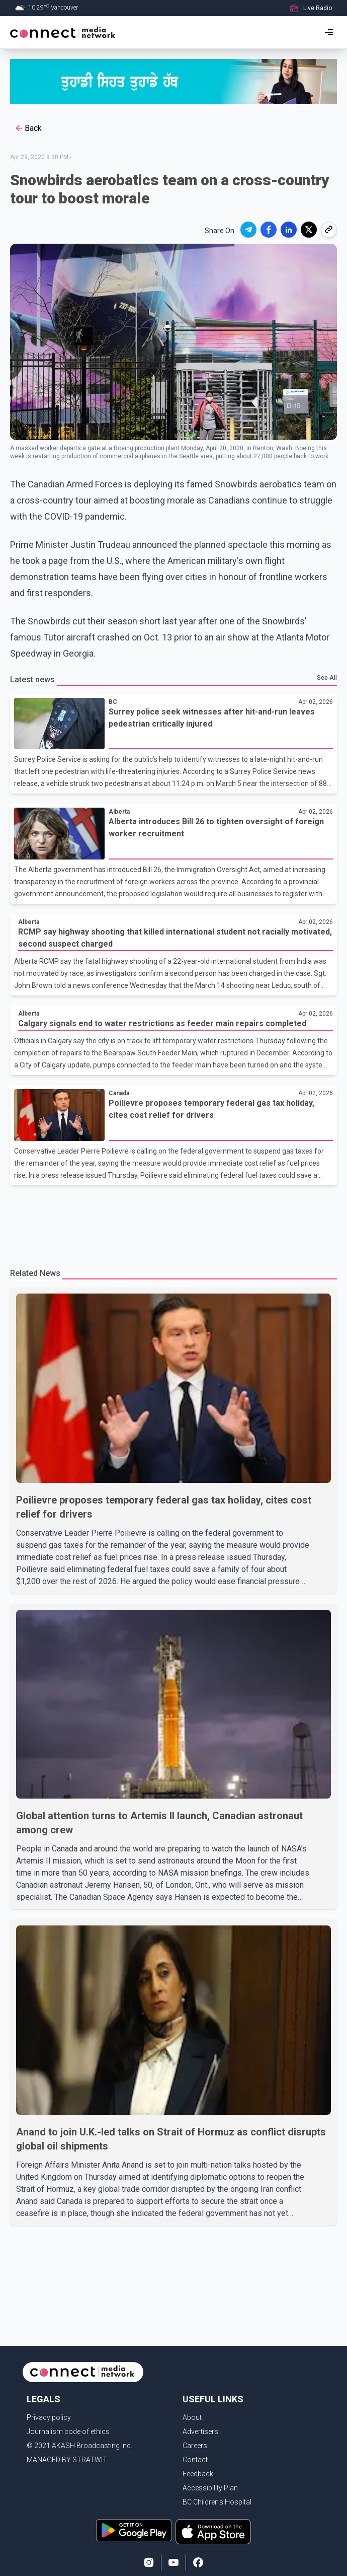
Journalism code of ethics (68, 2431)
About (192, 2417)
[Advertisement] (173, 1220)
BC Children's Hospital (217, 2502)
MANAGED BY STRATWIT (67, 2460)
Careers (195, 2446)
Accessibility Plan (210, 2488)
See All (327, 677)
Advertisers (200, 2431)
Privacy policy (49, 2417)
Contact (195, 2460)
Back (28, 128)
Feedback (198, 2474)
